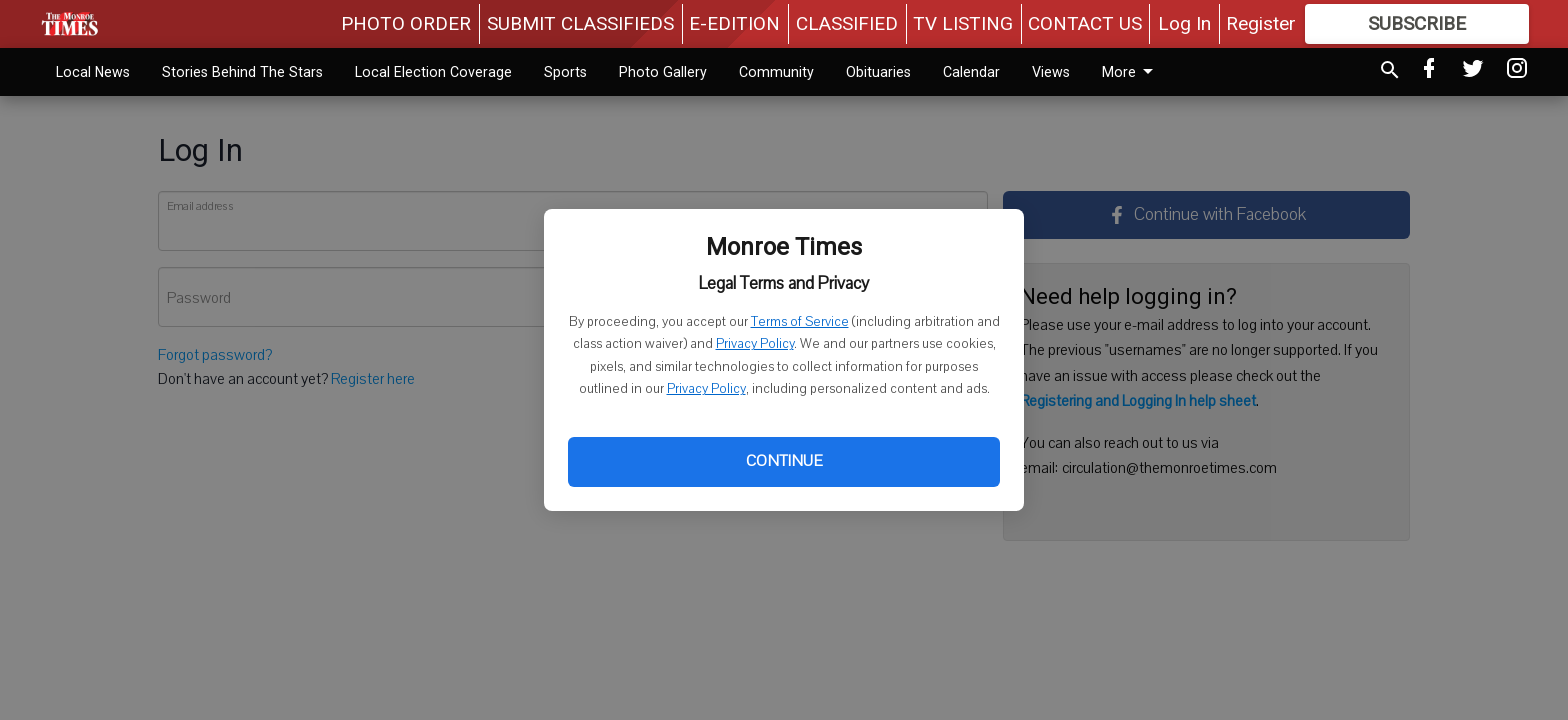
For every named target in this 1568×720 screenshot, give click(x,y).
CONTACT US (1085, 23)
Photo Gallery (663, 72)
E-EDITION (734, 23)
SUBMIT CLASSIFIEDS (580, 23)
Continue (784, 461)
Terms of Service (800, 322)
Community (776, 72)
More (1131, 72)
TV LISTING (963, 23)
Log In (1184, 23)
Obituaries (878, 72)
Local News (93, 72)
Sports (565, 72)
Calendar (971, 72)
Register (1261, 23)
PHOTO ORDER (406, 23)
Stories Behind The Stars (242, 72)
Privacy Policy (755, 344)
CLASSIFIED (847, 23)
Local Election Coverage (433, 72)
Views (1051, 72)
